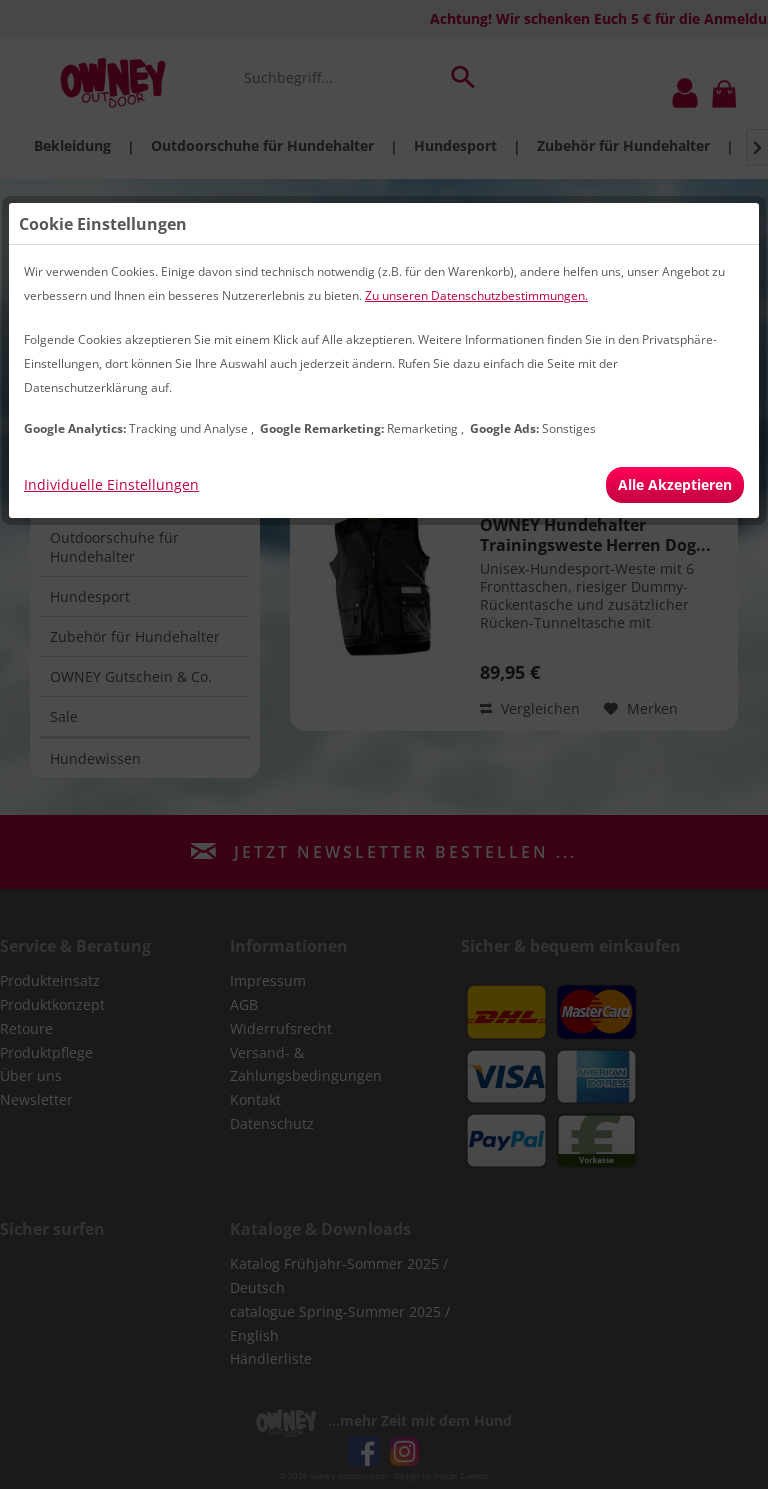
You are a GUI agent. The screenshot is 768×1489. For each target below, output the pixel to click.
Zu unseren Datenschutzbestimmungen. (476, 295)
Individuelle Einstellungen (111, 484)
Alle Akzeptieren (675, 484)
